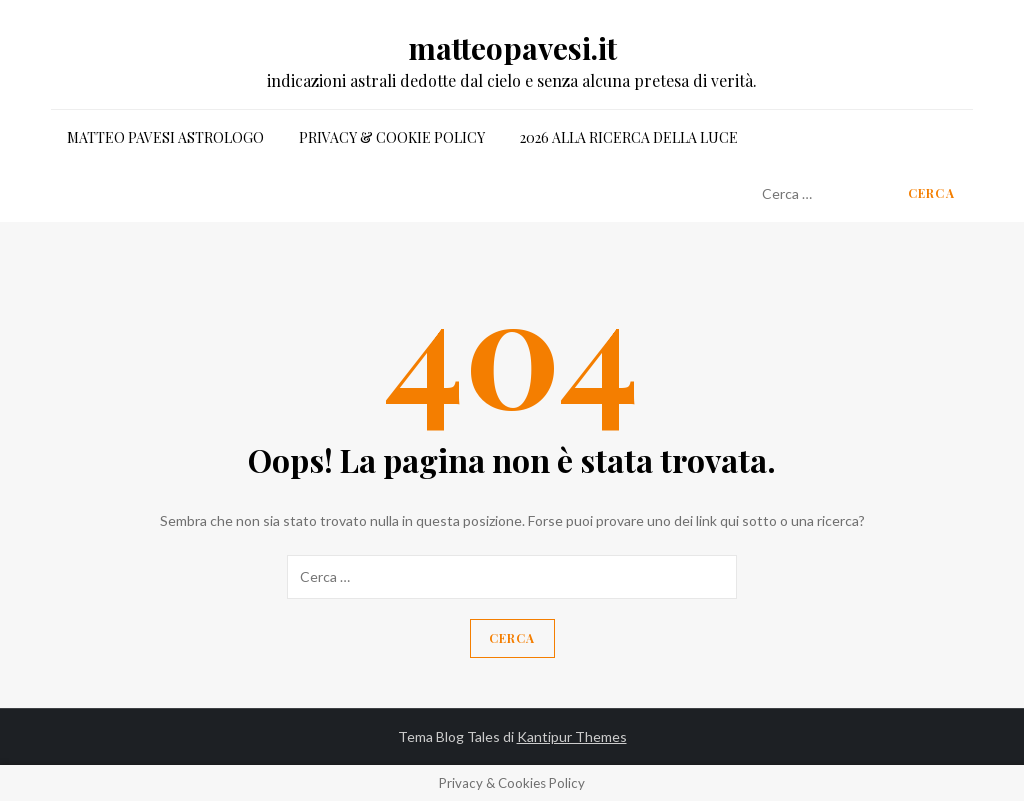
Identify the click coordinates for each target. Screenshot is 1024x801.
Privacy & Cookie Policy (392, 137)
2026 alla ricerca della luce (629, 137)
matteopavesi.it (512, 48)
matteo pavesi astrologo (165, 137)
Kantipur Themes (572, 736)
